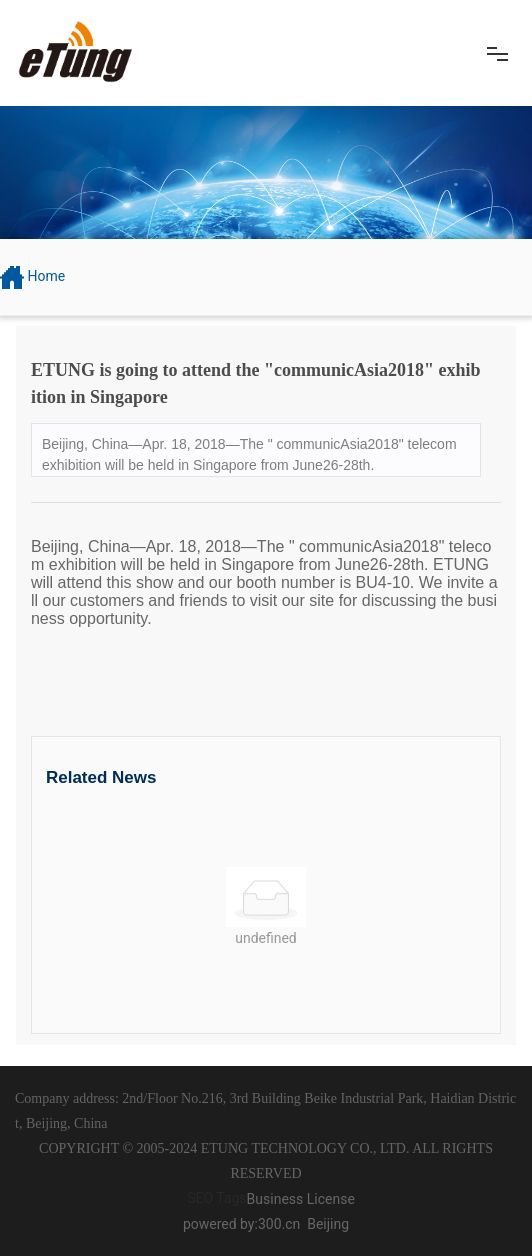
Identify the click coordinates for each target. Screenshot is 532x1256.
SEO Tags (216, 1198)
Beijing (328, 1224)
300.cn (279, 1224)
